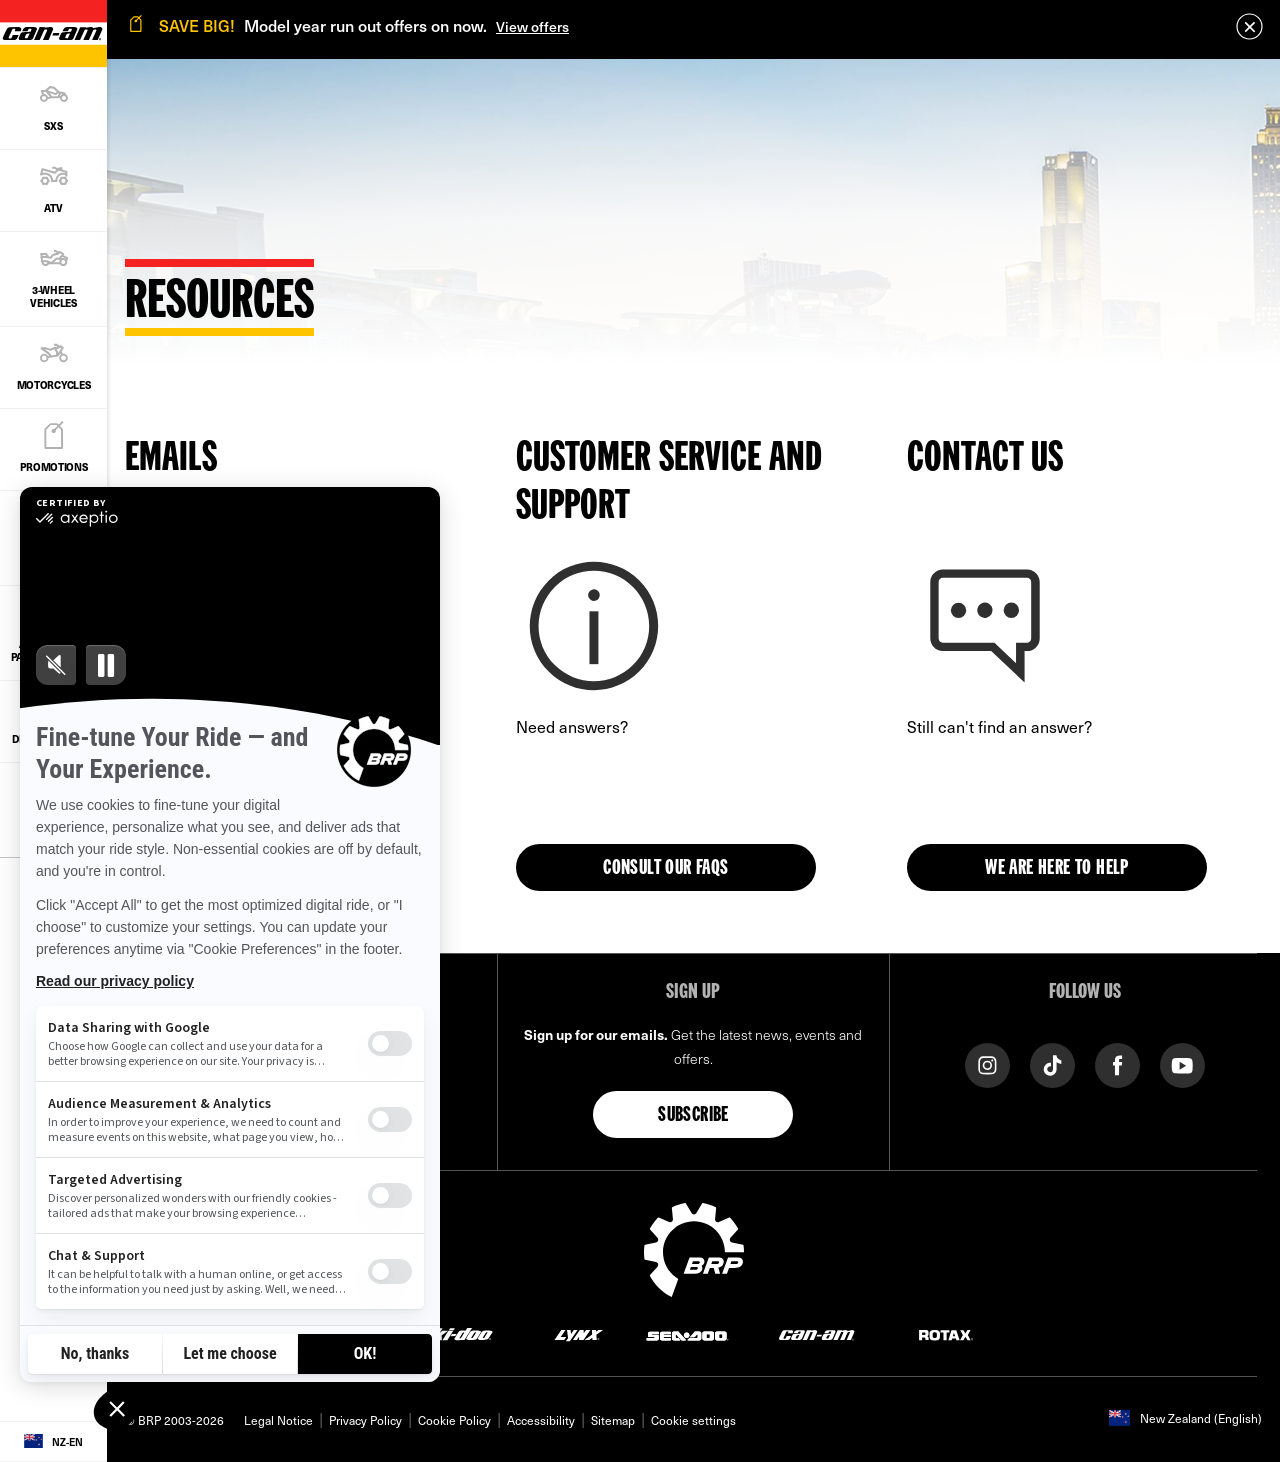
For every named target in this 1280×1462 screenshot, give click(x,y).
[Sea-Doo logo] (686, 1333)
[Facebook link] (1117, 1063)
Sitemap (613, 1420)
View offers (532, 26)
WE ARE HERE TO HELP (1057, 869)
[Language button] (53, 1442)
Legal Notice (278, 1420)
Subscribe (693, 1116)
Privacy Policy (365, 1420)
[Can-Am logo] (816, 1333)
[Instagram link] (987, 1063)
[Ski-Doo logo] (456, 1333)
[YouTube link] (1182, 1063)
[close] (1249, 26)
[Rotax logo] (946, 1333)
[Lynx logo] (579, 1333)
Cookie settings (693, 1420)
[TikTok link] (1052, 1063)
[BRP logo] (694, 1247)
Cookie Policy (454, 1420)
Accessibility (541, 1420)
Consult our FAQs (665, 869)
